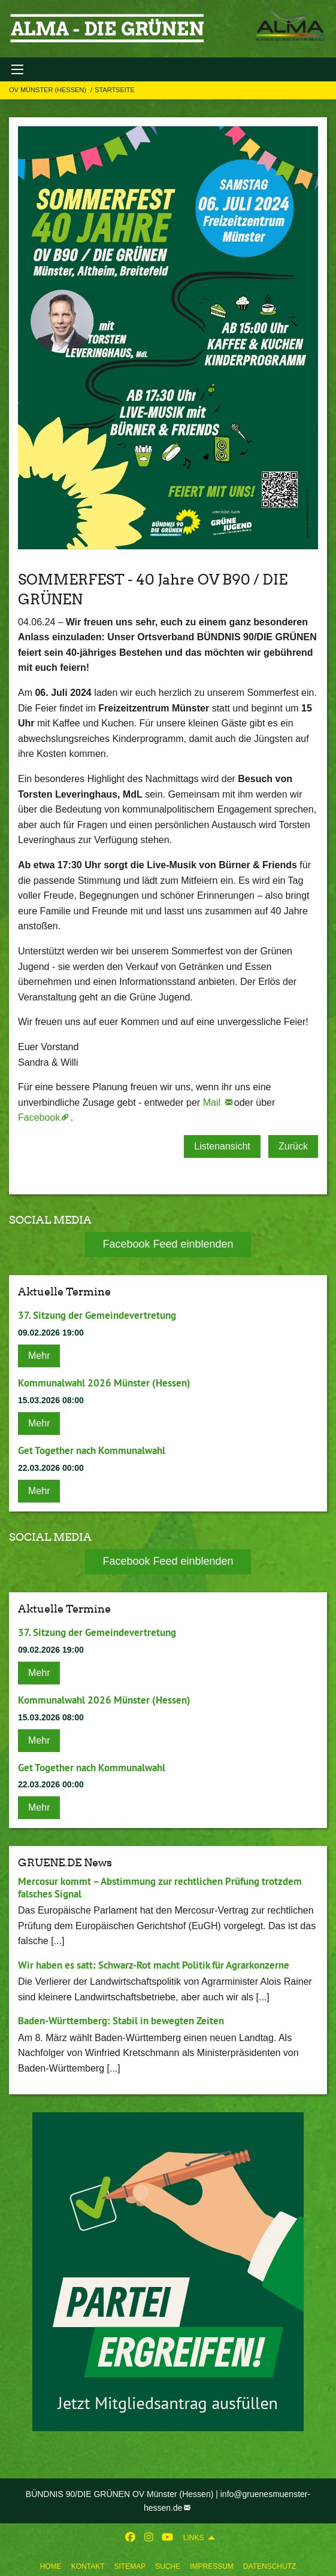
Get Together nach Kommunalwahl (91, 1450)
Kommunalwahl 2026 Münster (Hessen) (104, 1382)
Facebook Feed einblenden (167, 1244)
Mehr (39, 1356)
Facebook (39, 1117)
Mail (213, 1102)
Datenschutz (269, 2566)
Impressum (212, 2566)
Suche (167, 2566)
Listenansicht (222, 1146)
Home (51, 2566)
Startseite (115, 89)
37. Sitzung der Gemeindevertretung (97, 1315)
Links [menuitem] (193, 2538)
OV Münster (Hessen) (48, 89)
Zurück (293, 1146)
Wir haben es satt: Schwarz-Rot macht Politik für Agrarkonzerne (153, 1965)
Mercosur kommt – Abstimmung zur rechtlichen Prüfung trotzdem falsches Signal (160, 1887)
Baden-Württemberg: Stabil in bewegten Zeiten (121, 2020)
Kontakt (88, 2566)
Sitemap (130, 2566)
